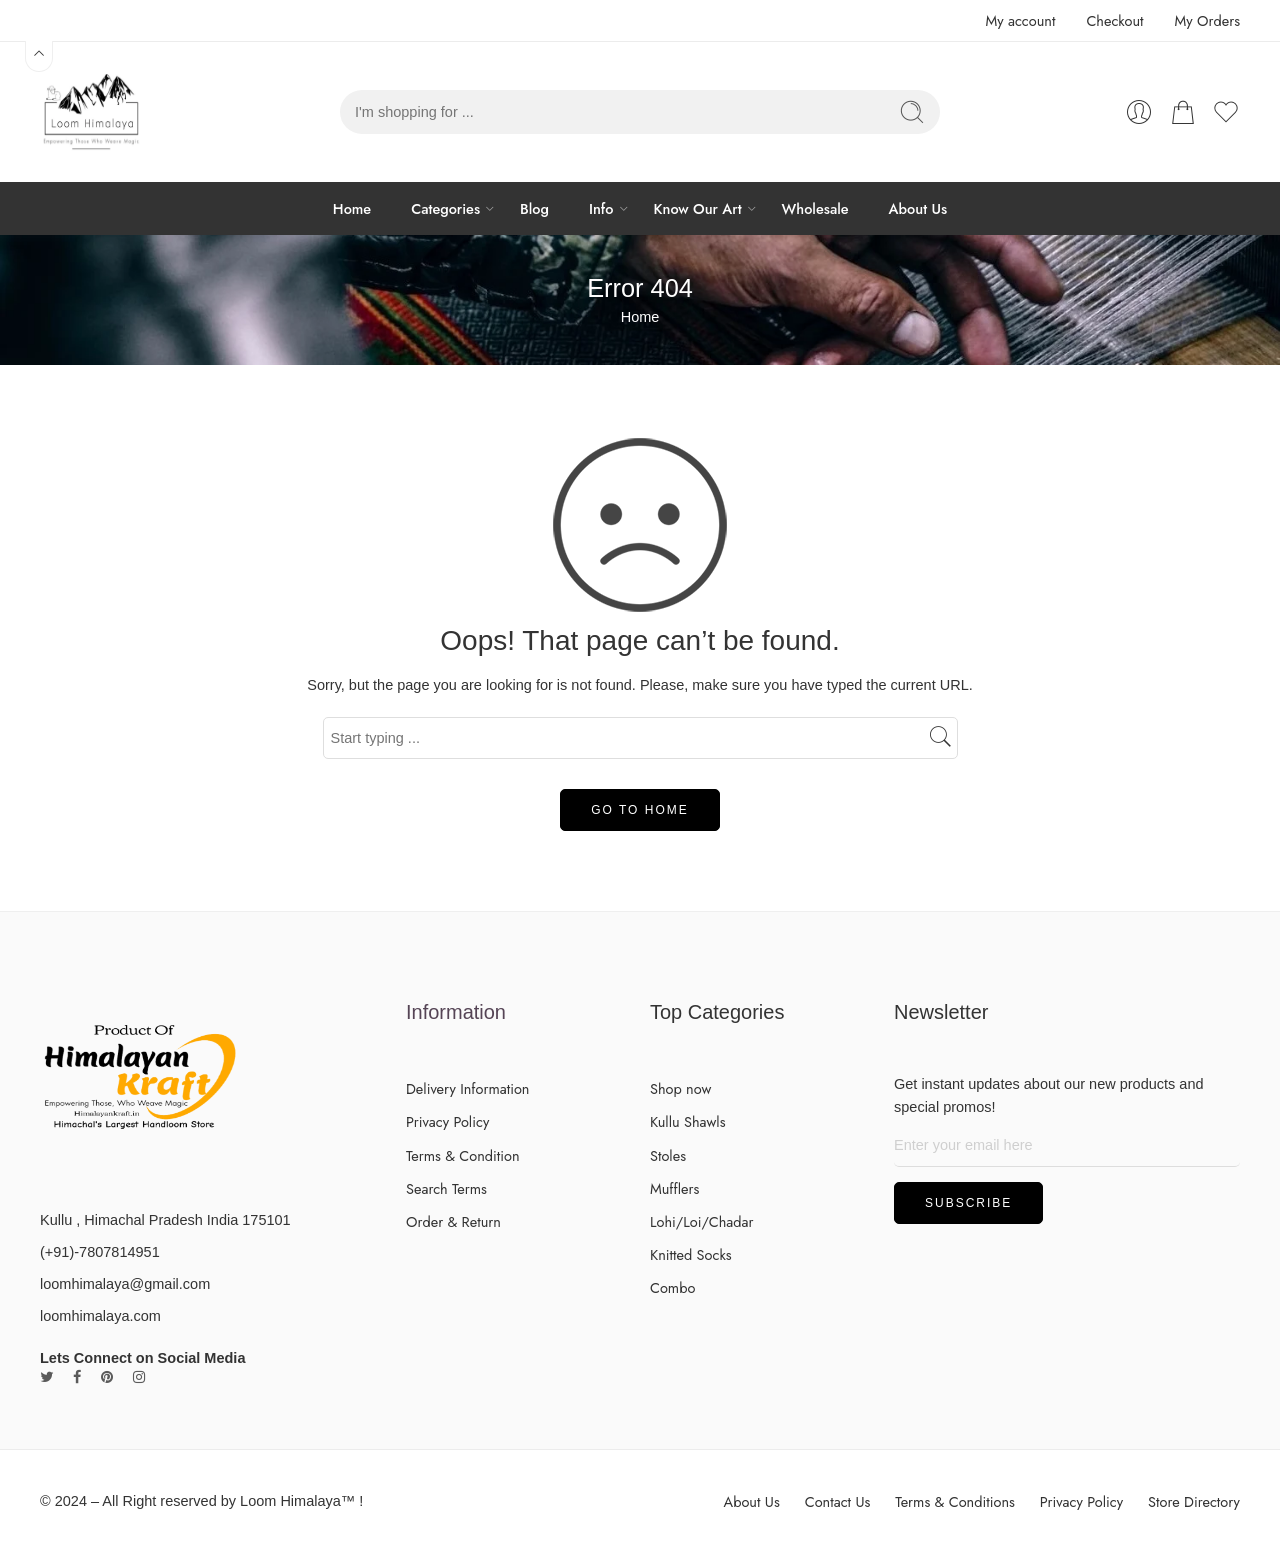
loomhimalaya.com (100, 1316)
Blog (534, 208)
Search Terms (446, 1188)
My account (1020, 20)
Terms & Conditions (955, 1501)
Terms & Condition (463, 1155)
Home (352, 208)
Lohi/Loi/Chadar (702, 1221)
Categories (445, 208)
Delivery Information (467, 1088)
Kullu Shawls (688, 1121)
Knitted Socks (691, 1254)
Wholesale (815, 208)
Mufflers (674, 1188)
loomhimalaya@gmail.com (125, 1284)
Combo (672, 1287)
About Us (918, 208)
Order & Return (453, 1221)
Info (601, 208)
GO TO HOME (640, 810)
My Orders (1207, 20)
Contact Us (838, 1501)
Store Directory (1194, 1501)
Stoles (668, 1155)
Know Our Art (698, 208)
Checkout (1114, 20)
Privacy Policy (447, 1121)
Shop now (680, 1088)
